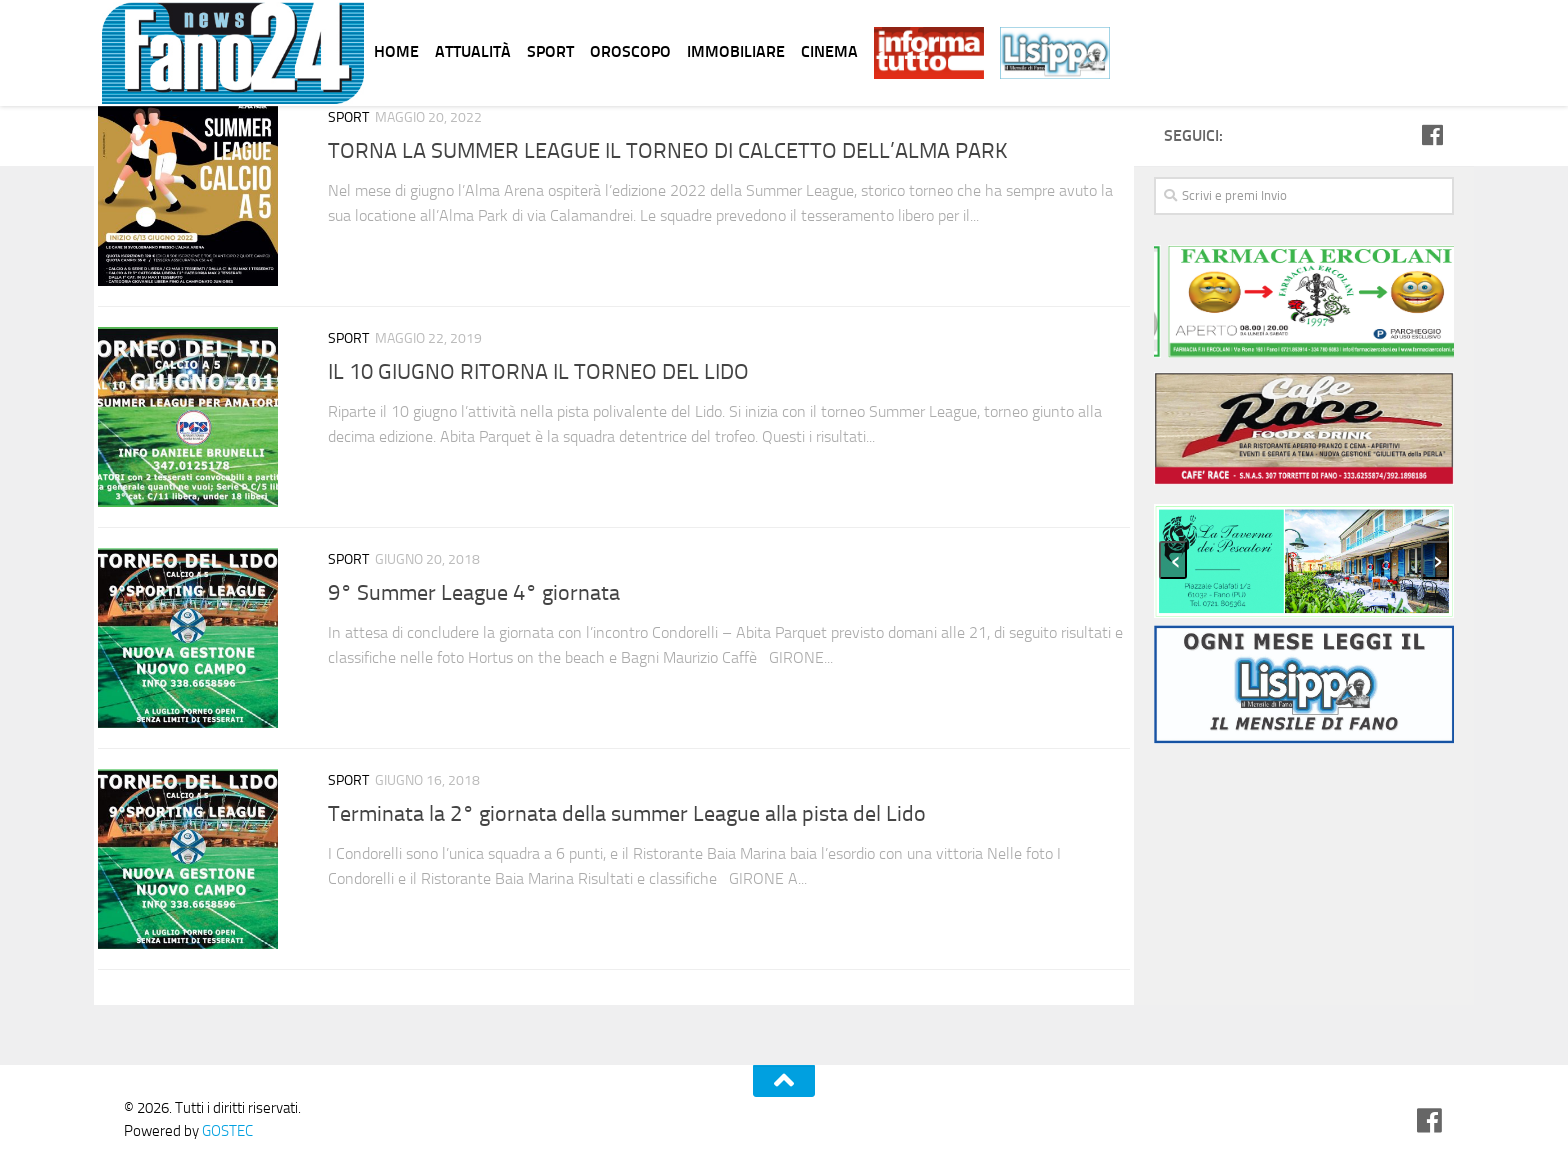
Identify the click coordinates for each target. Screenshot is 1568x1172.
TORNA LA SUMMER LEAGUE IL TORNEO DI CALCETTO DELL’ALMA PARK (668, 151)
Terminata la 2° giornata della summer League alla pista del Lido (627, 814)
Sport (348, 117)
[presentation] (1173, 560)
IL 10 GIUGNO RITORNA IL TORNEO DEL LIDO (538, 372)
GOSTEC (226, 1131)
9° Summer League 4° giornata (474, 593)
